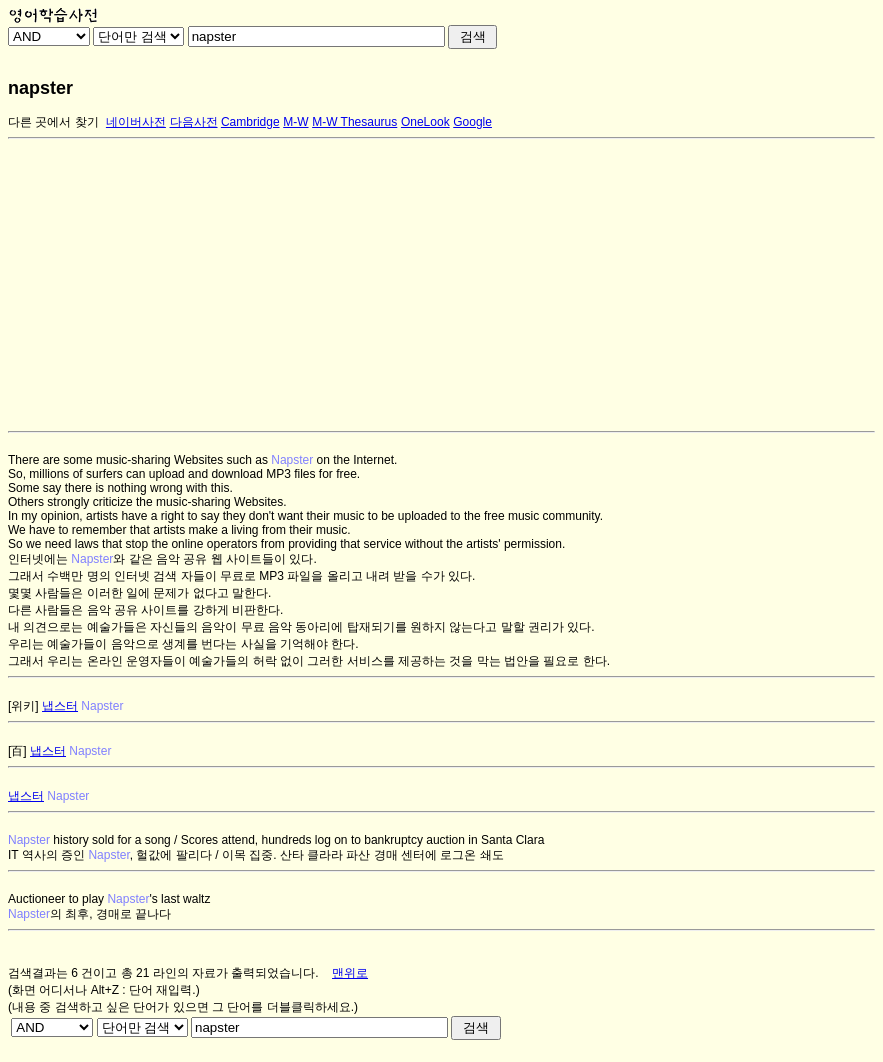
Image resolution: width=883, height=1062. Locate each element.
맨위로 (350, 973)
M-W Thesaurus (354, 122)
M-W (295, 122)
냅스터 (60, 706)
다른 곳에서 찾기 (53, 122)
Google (472, 122)
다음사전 (194, 122)
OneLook (425, 122)
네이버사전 (136, 122)
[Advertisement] (441, 285)
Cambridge (250, 122)
